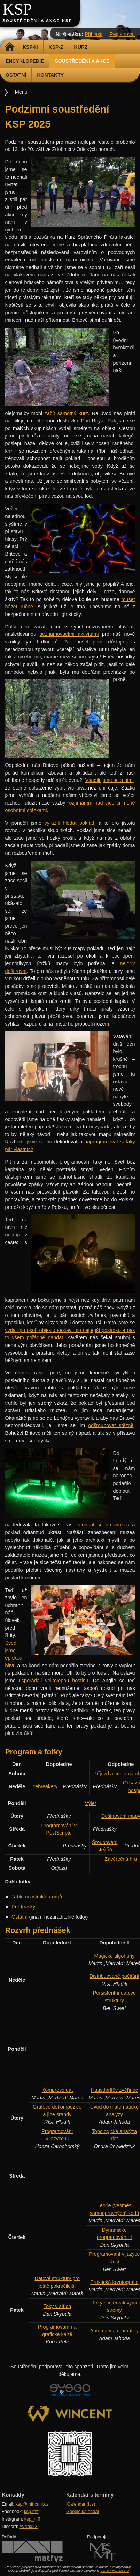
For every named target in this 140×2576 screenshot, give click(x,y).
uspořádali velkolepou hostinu (53, 1680)
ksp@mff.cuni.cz (32, 2504)
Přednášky (23, 1907)
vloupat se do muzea (103, 1524)
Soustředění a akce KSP (37, 20)
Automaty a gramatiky (114, 2330)
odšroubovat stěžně (110, 1425)
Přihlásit (93, 34)
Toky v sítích (57, 2306)
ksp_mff (32, 2519)
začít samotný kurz (66, 413)
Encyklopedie (25, 61)
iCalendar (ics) (80, 2504)
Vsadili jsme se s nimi (109, 780)
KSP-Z (56, 47)
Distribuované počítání (114, 1976)
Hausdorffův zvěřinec (114, 2090)
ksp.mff (31, 2511)
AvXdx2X (28, 2526)
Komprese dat (57, 2090)
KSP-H (30, 47)
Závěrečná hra (120, 1859)
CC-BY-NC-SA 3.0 (114, 2571)
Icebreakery (44, 1786)
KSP (17, 9)
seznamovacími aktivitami (69, 634)
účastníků (36, 1896)
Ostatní (16, 75)
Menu (21, 92)
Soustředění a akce (82, 61)
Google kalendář (82, 2511)
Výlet (90, 1803)
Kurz (81, 47)
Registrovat (122, 34)
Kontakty (50, 75)
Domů (9, 47)
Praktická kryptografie (114, 2282)
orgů (57, 1896)
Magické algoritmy (114, 1956)
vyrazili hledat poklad (69, 823)
